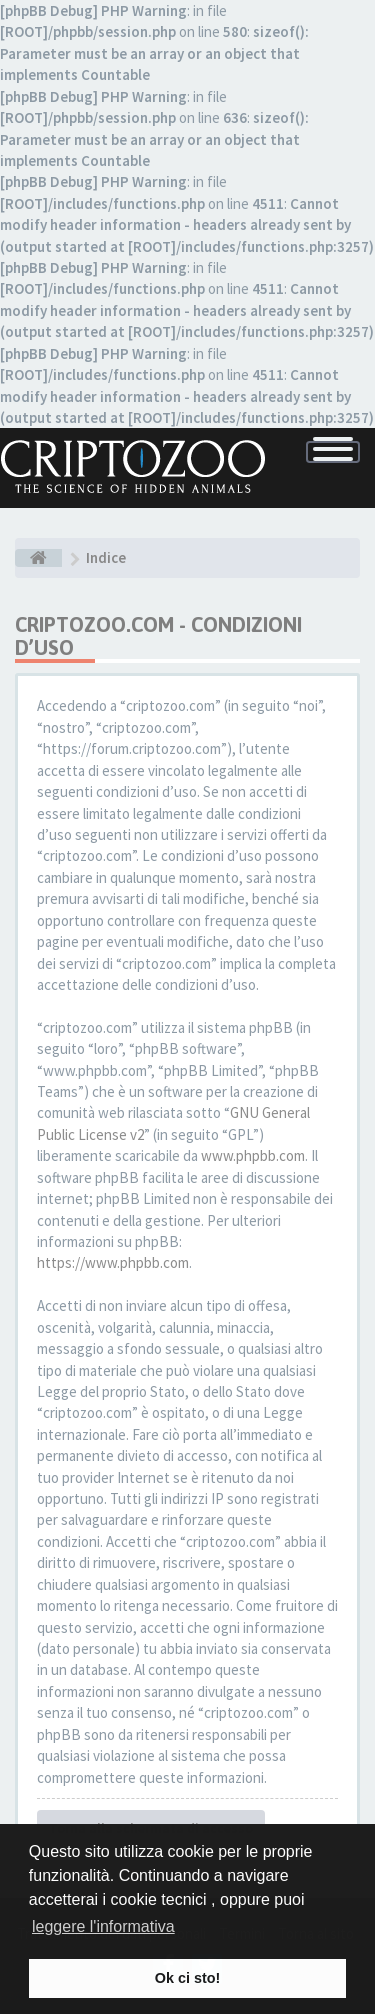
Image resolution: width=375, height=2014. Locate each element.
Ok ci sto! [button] (188, 1978)
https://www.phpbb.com (113, 1262)
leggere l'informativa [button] (103, 1926)
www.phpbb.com (253, 1155)
